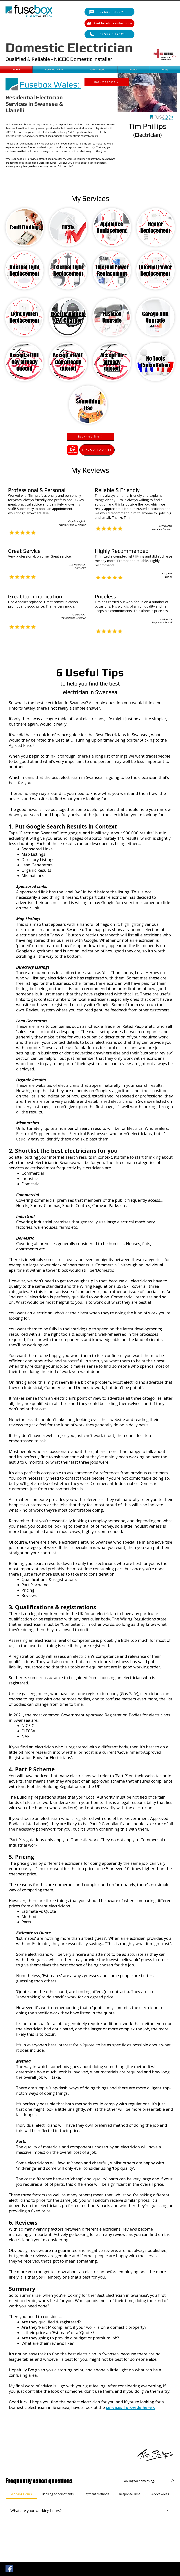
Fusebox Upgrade (112, 317)
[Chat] (91, 12)
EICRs (68, 227)
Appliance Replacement (112, 227)
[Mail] (88, 23)
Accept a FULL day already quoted (24, 362)
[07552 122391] (109, 12)
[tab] (21, 2494)
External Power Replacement (112, 270)
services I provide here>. (130, 2407)
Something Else (88, 404)
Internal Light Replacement (24, 270)
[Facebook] (9, 2568)
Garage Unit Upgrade (155, 317)
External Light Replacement (68, 270)
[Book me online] (106, 82)
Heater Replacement (155, 227)
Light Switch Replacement (24, 317)
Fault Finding (24, 227)
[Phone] (91, 34)
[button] (97, 450)
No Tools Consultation (155, 361)
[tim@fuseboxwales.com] (109, 23)
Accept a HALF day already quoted (68, 362)
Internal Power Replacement (155, 270)
